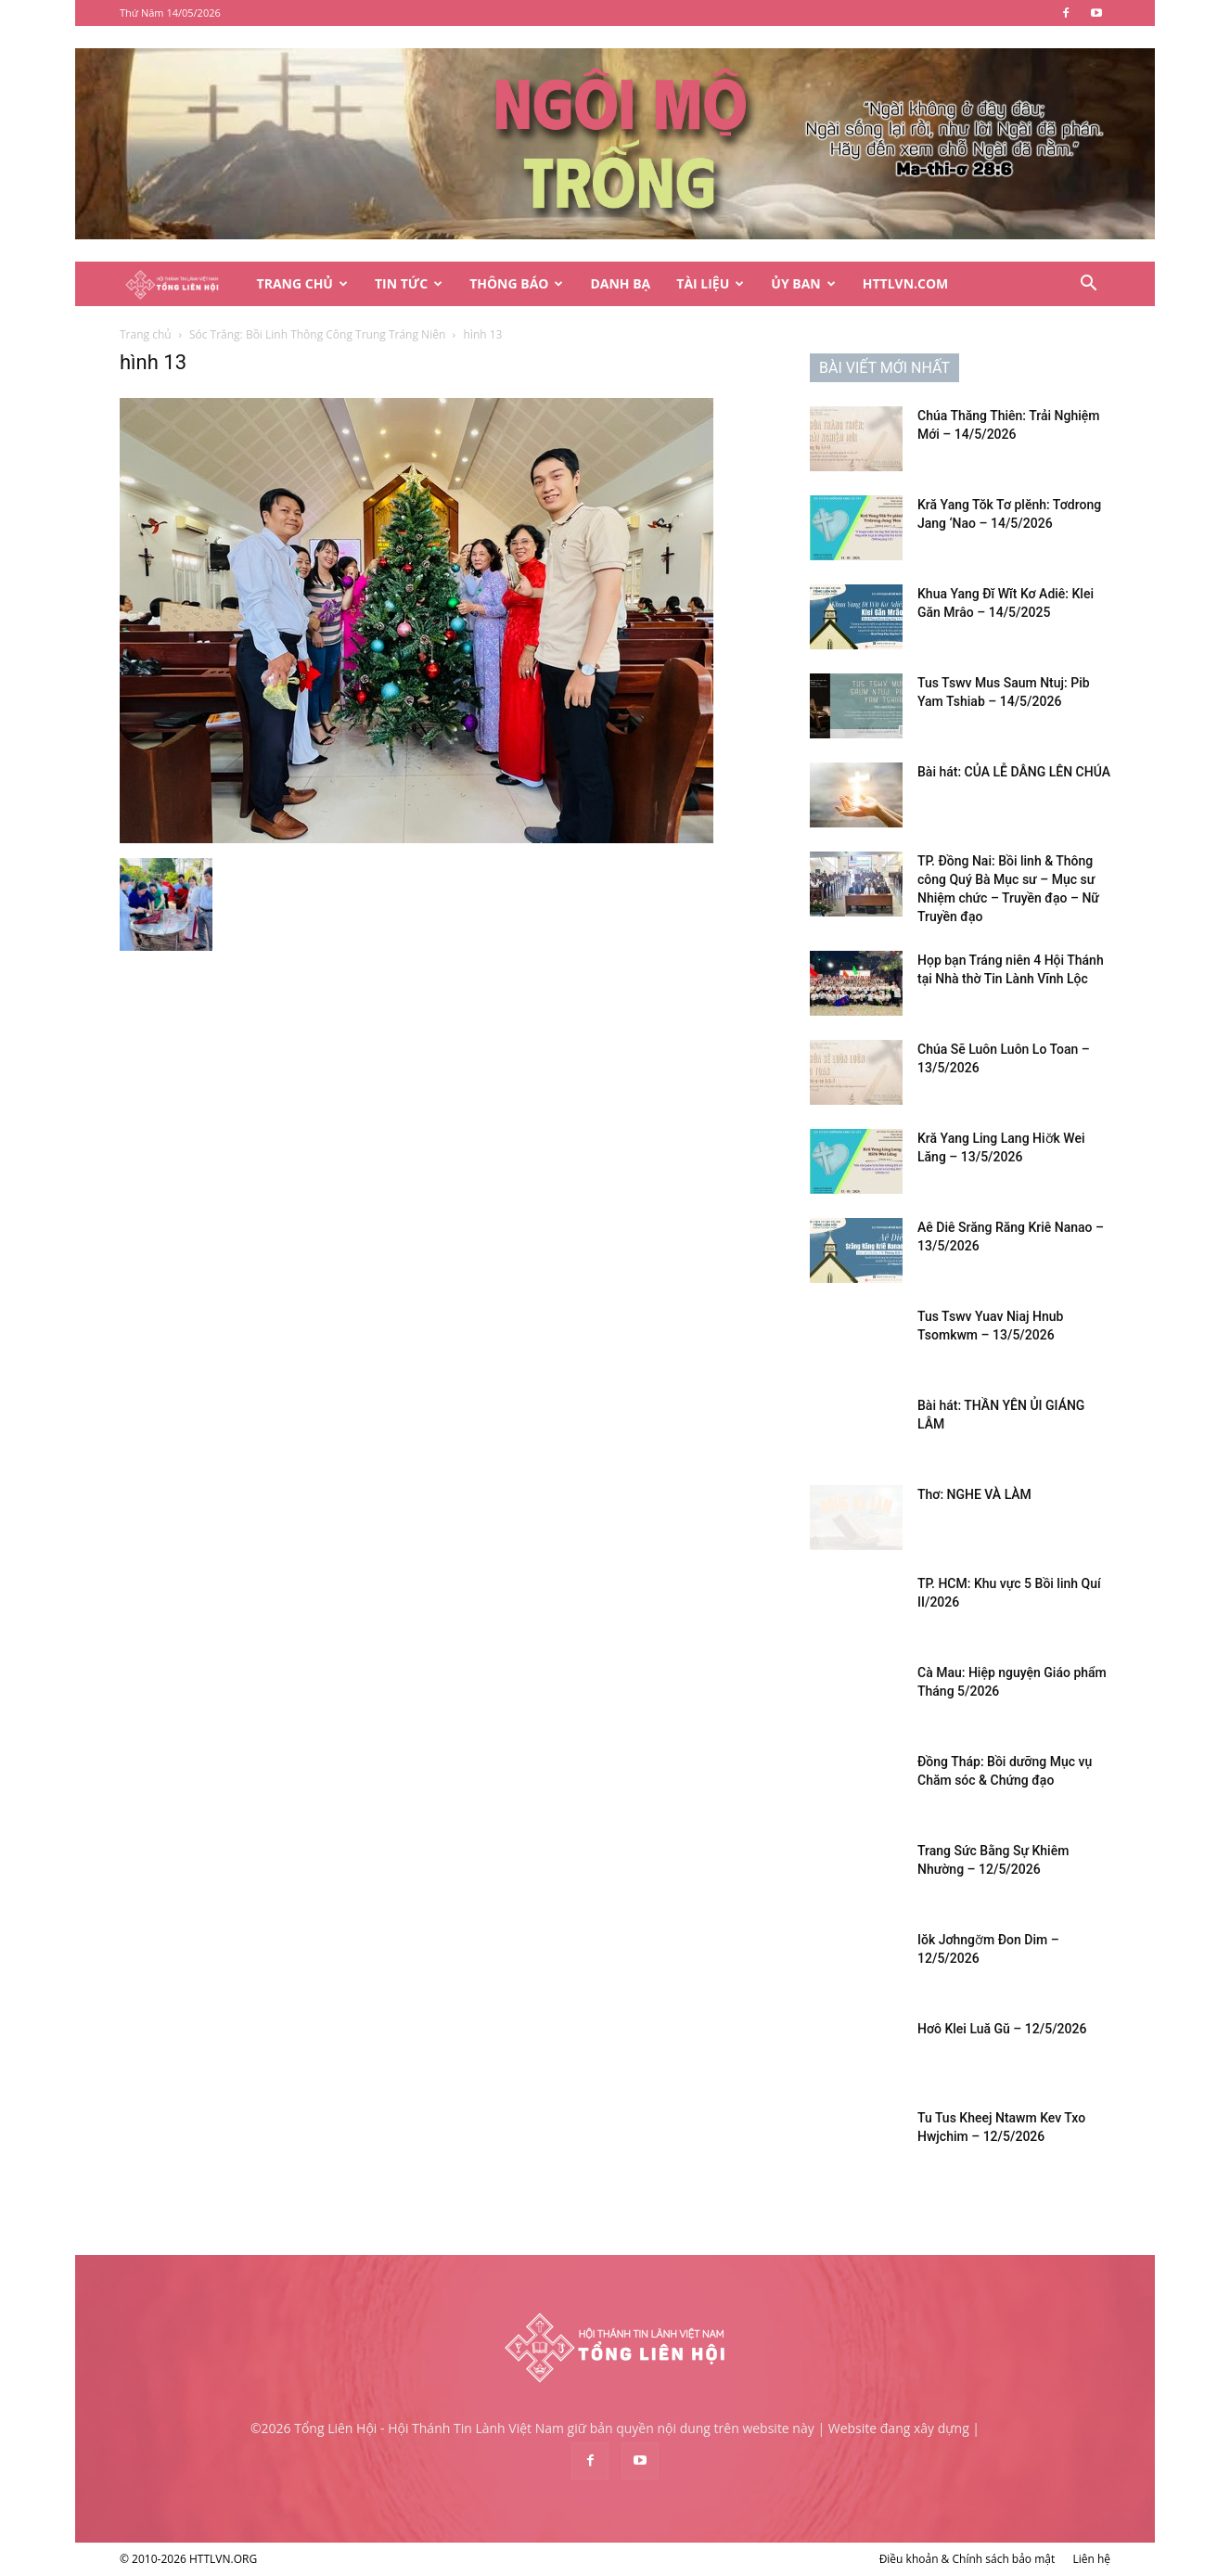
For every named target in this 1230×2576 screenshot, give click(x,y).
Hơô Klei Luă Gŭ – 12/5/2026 (1001, 2028)
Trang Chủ (302, 283)
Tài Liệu (710, 283)
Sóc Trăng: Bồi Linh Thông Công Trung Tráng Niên (317, 334)
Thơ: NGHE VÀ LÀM (974, 1494)
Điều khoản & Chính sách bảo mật (967, 2559)
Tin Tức (408, 283)
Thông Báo (516, 283)
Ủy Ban (803, 283)
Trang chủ (146, 334)
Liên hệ (1091, 2559)
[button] (1088, 285)
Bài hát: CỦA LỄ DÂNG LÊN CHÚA (1013, 771)
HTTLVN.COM (906, 283)
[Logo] (182, 284)
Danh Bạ (620, 283)
